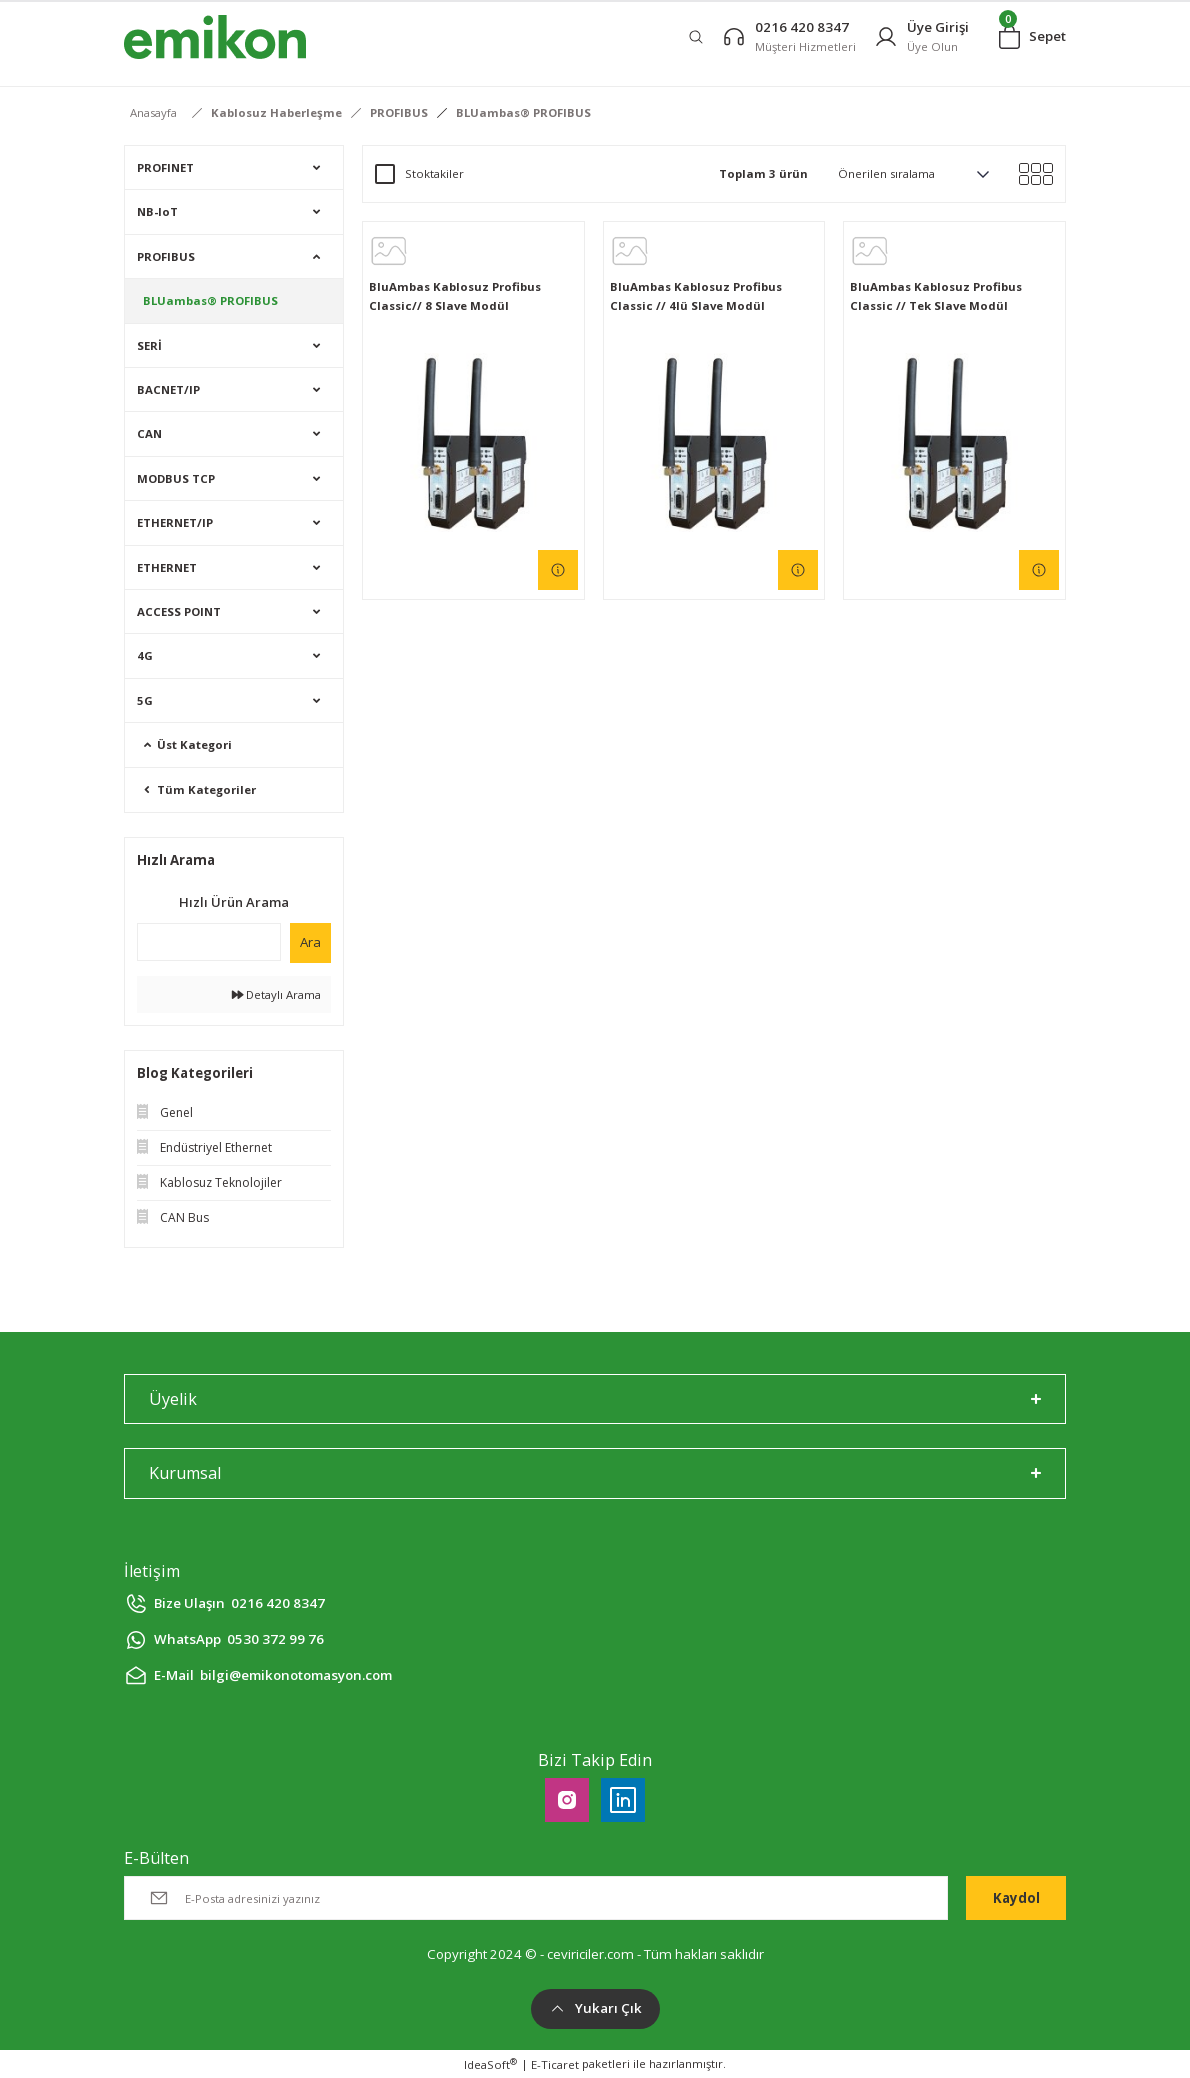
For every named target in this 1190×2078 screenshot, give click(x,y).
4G (145, 655)
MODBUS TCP (176, 478)
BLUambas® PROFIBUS (523, 112)
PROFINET (165, 167)
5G (145, 700)
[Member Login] (921, 36)
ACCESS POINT (179, 611)
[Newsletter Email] (536, 1898)
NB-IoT (157, 211)
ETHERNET (167, 567)
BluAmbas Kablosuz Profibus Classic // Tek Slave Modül (936, 296)
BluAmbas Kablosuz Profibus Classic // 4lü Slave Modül (696, 296)
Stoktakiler (434, 173)
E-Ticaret (555, 2064)
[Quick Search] (209, 942)
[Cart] (1032, 37)
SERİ (149, 345)
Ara (310, 942)
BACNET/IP (168, 389)
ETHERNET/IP (175, 522)
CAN (149, 433)
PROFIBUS (166, 256)
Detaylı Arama (276, 994)
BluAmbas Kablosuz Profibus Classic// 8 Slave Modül (455, 296)
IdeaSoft (490, 2064)
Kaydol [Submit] (1016, 1898)
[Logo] (215, 37)
